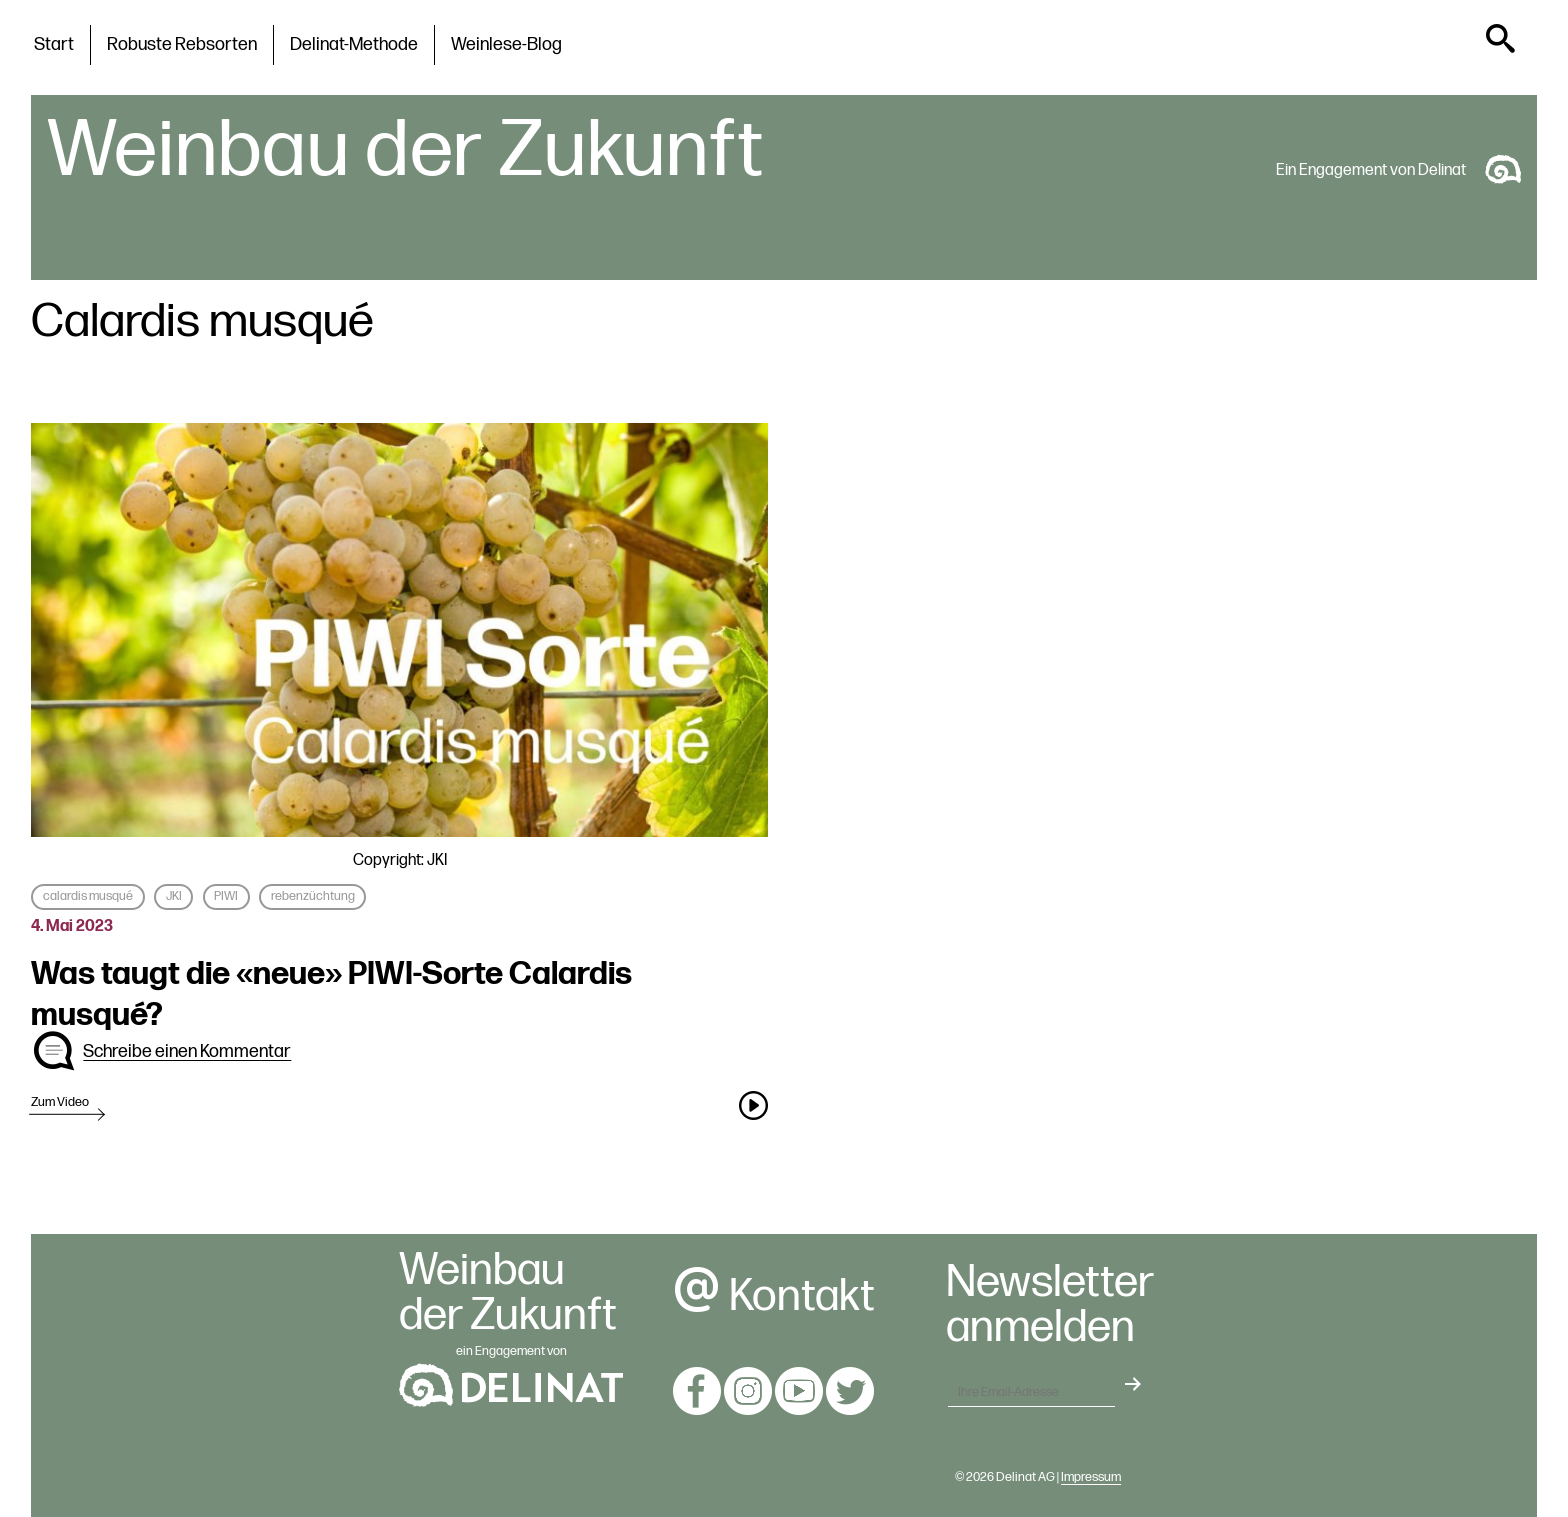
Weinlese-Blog (506, 44)
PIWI (226, 896)
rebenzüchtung (313, 896)
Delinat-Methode (354, 44)
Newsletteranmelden (1050, 1306)
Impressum (1091, 1477)
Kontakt (774, 1296)
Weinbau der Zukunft (405, 151)
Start (54, 44)
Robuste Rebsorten (182, 44)
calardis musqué (88, 896)
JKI (174, 896)
